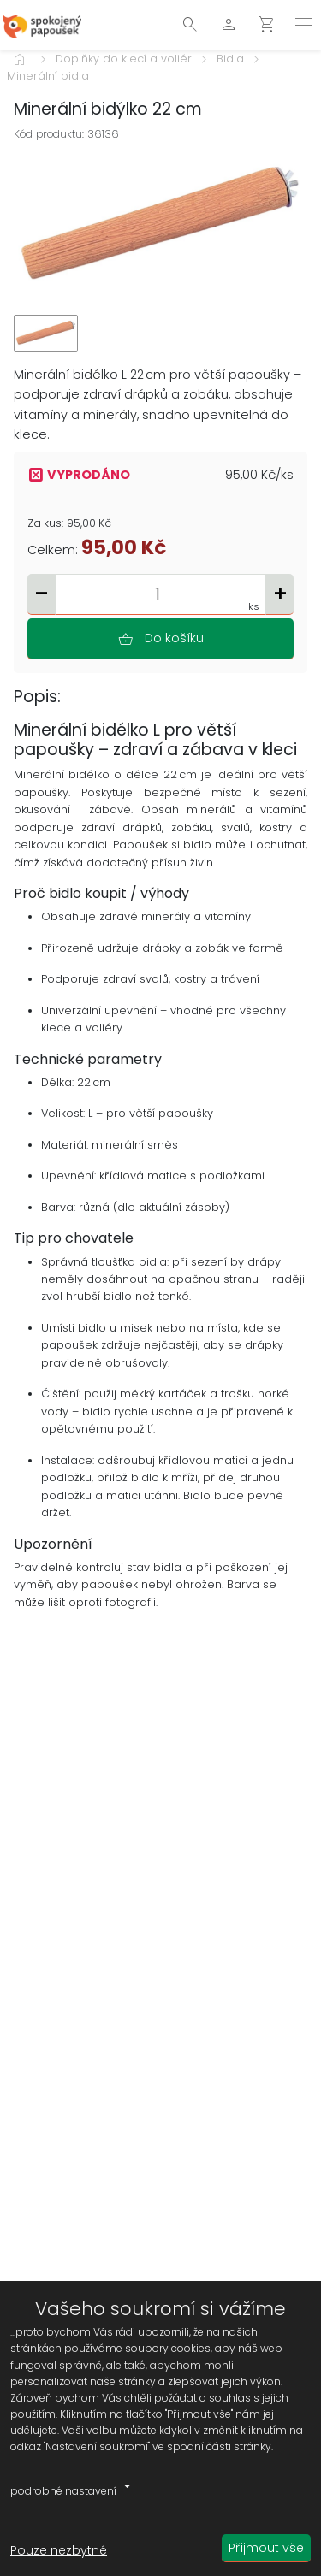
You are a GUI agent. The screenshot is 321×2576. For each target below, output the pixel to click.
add (280, 593)
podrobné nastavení (72, 2488)
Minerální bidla (48, 75)
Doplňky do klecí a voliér (124, 58)
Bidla (230, 58)
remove (41, 593)
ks (253, 606)
